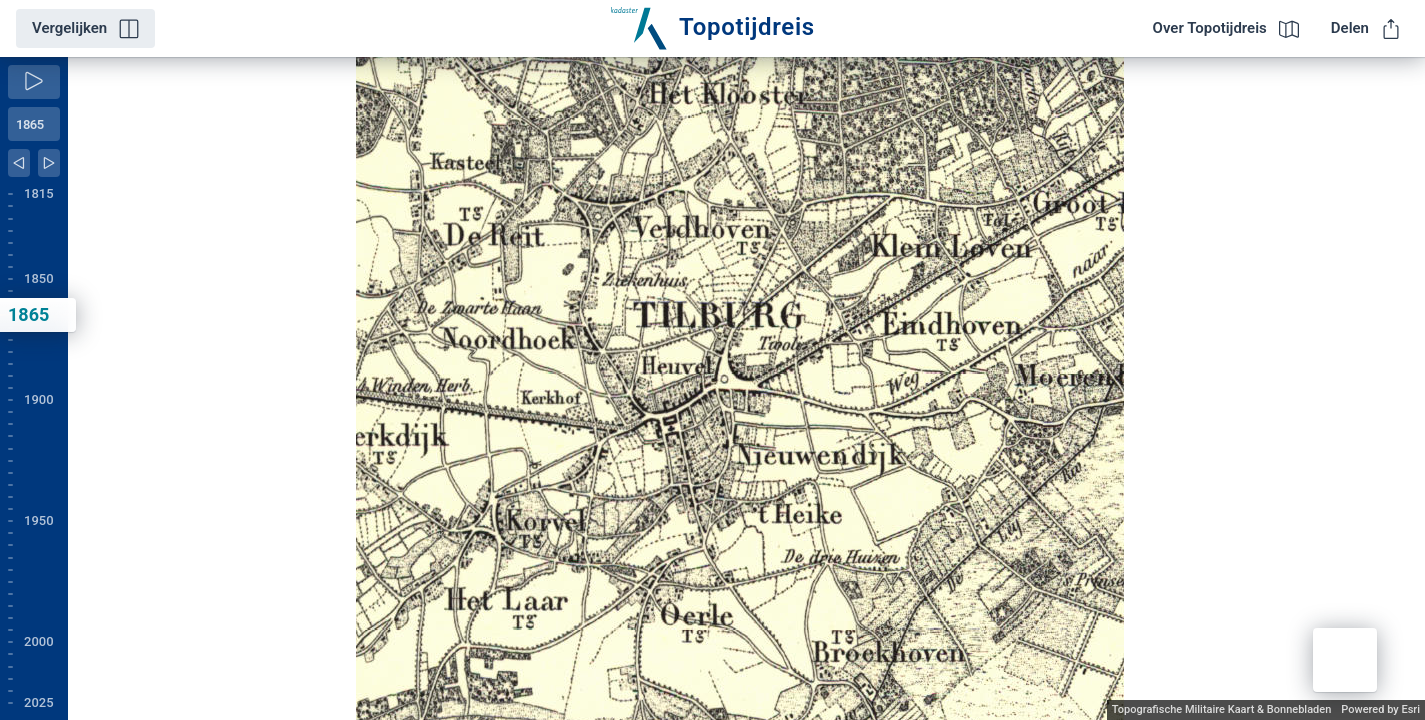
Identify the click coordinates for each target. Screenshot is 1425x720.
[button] (1345, 660)
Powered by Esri (1380, 709)
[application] (746, 388)
